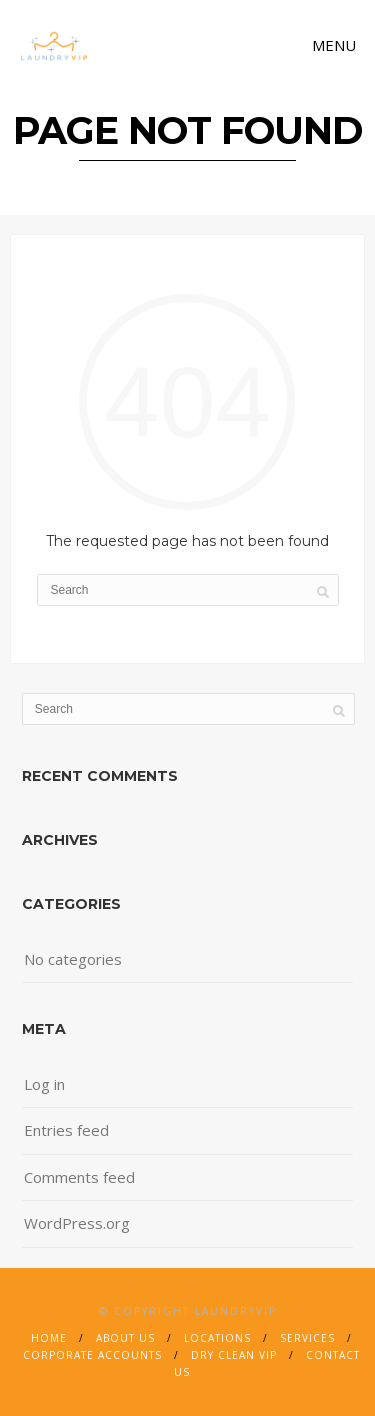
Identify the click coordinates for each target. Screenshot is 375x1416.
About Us (125, 1338)
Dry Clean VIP (234, 1355)
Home (49, 1338)
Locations (217, 1338)
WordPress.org (77, 1223)
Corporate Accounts (92, 1355)
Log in (44, 1084)
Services (307, 1338)
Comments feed (79, 1177)
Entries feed (66, 1130)
